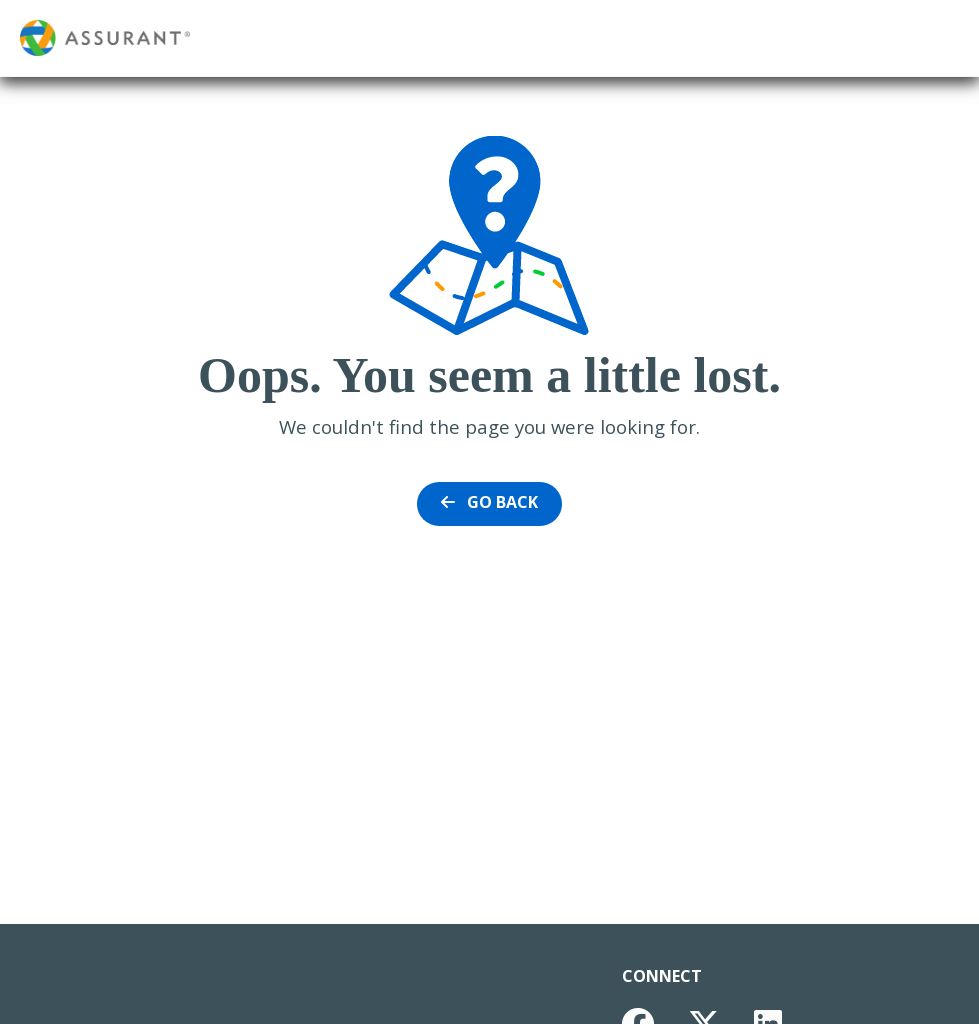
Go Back (489, 502)
